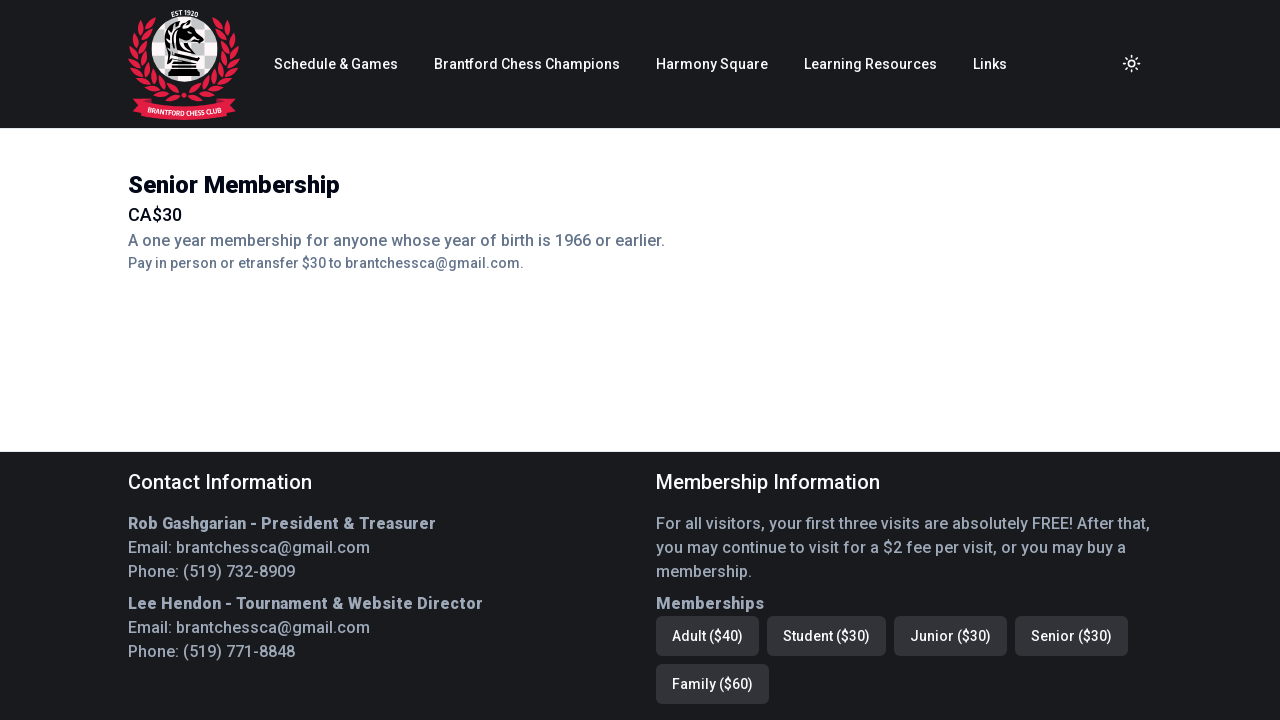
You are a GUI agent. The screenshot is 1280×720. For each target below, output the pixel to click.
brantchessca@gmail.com (273, 547)
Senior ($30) (1071, 636)
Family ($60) (712, 684)
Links (990, 64)
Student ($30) (826, 636)
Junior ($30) (950, 636)
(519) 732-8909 (239, 571)
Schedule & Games (336, 64)
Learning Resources (870, 64)
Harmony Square (712, 64)
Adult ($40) (707, 636)
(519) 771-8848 (239, 651)
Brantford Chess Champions (527, 64)
